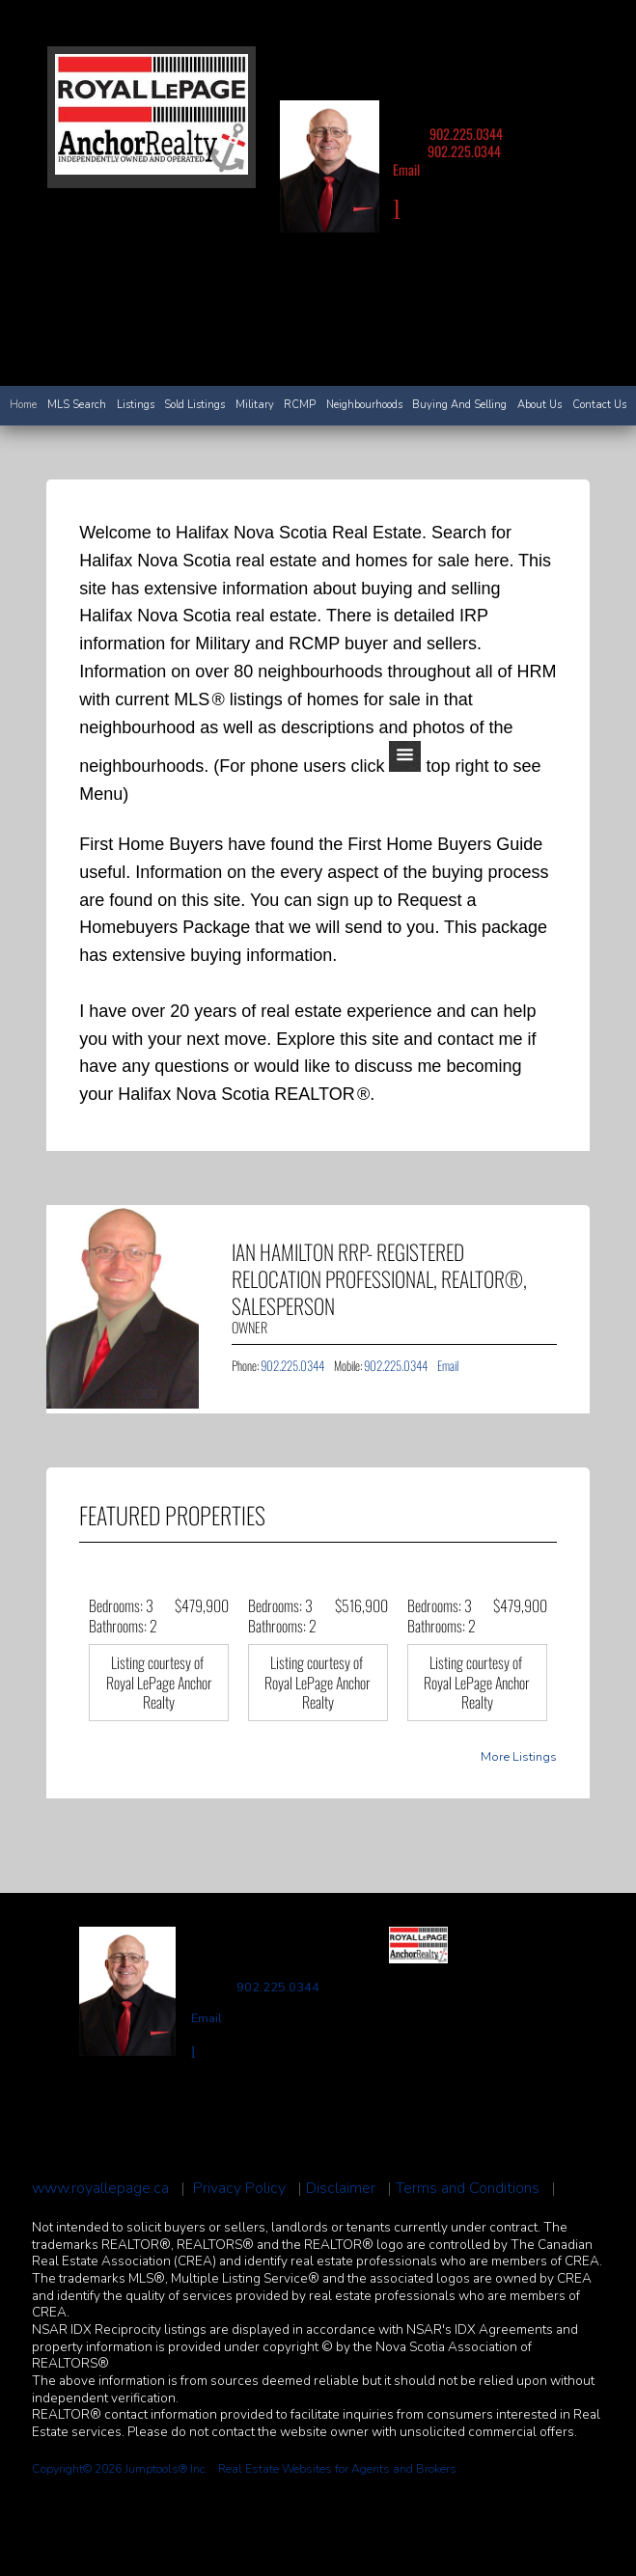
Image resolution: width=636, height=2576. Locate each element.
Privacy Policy (239, 2189)
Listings (135, 404)
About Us (539, 404)
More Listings (519, 1757)
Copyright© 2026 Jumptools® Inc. (119, 2469)
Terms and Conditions (467, 2189)
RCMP (300, 404)
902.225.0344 (466, 133)
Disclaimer (340, 2189)
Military (254, 404)
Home (23, 404)
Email (406, 169)
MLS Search (76, 404)
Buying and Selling (459, 404)
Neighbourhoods (364, 404)
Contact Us (599, 404)
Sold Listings (194, 404)
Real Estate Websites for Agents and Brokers (337, 2469)
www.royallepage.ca (100, 2189)
